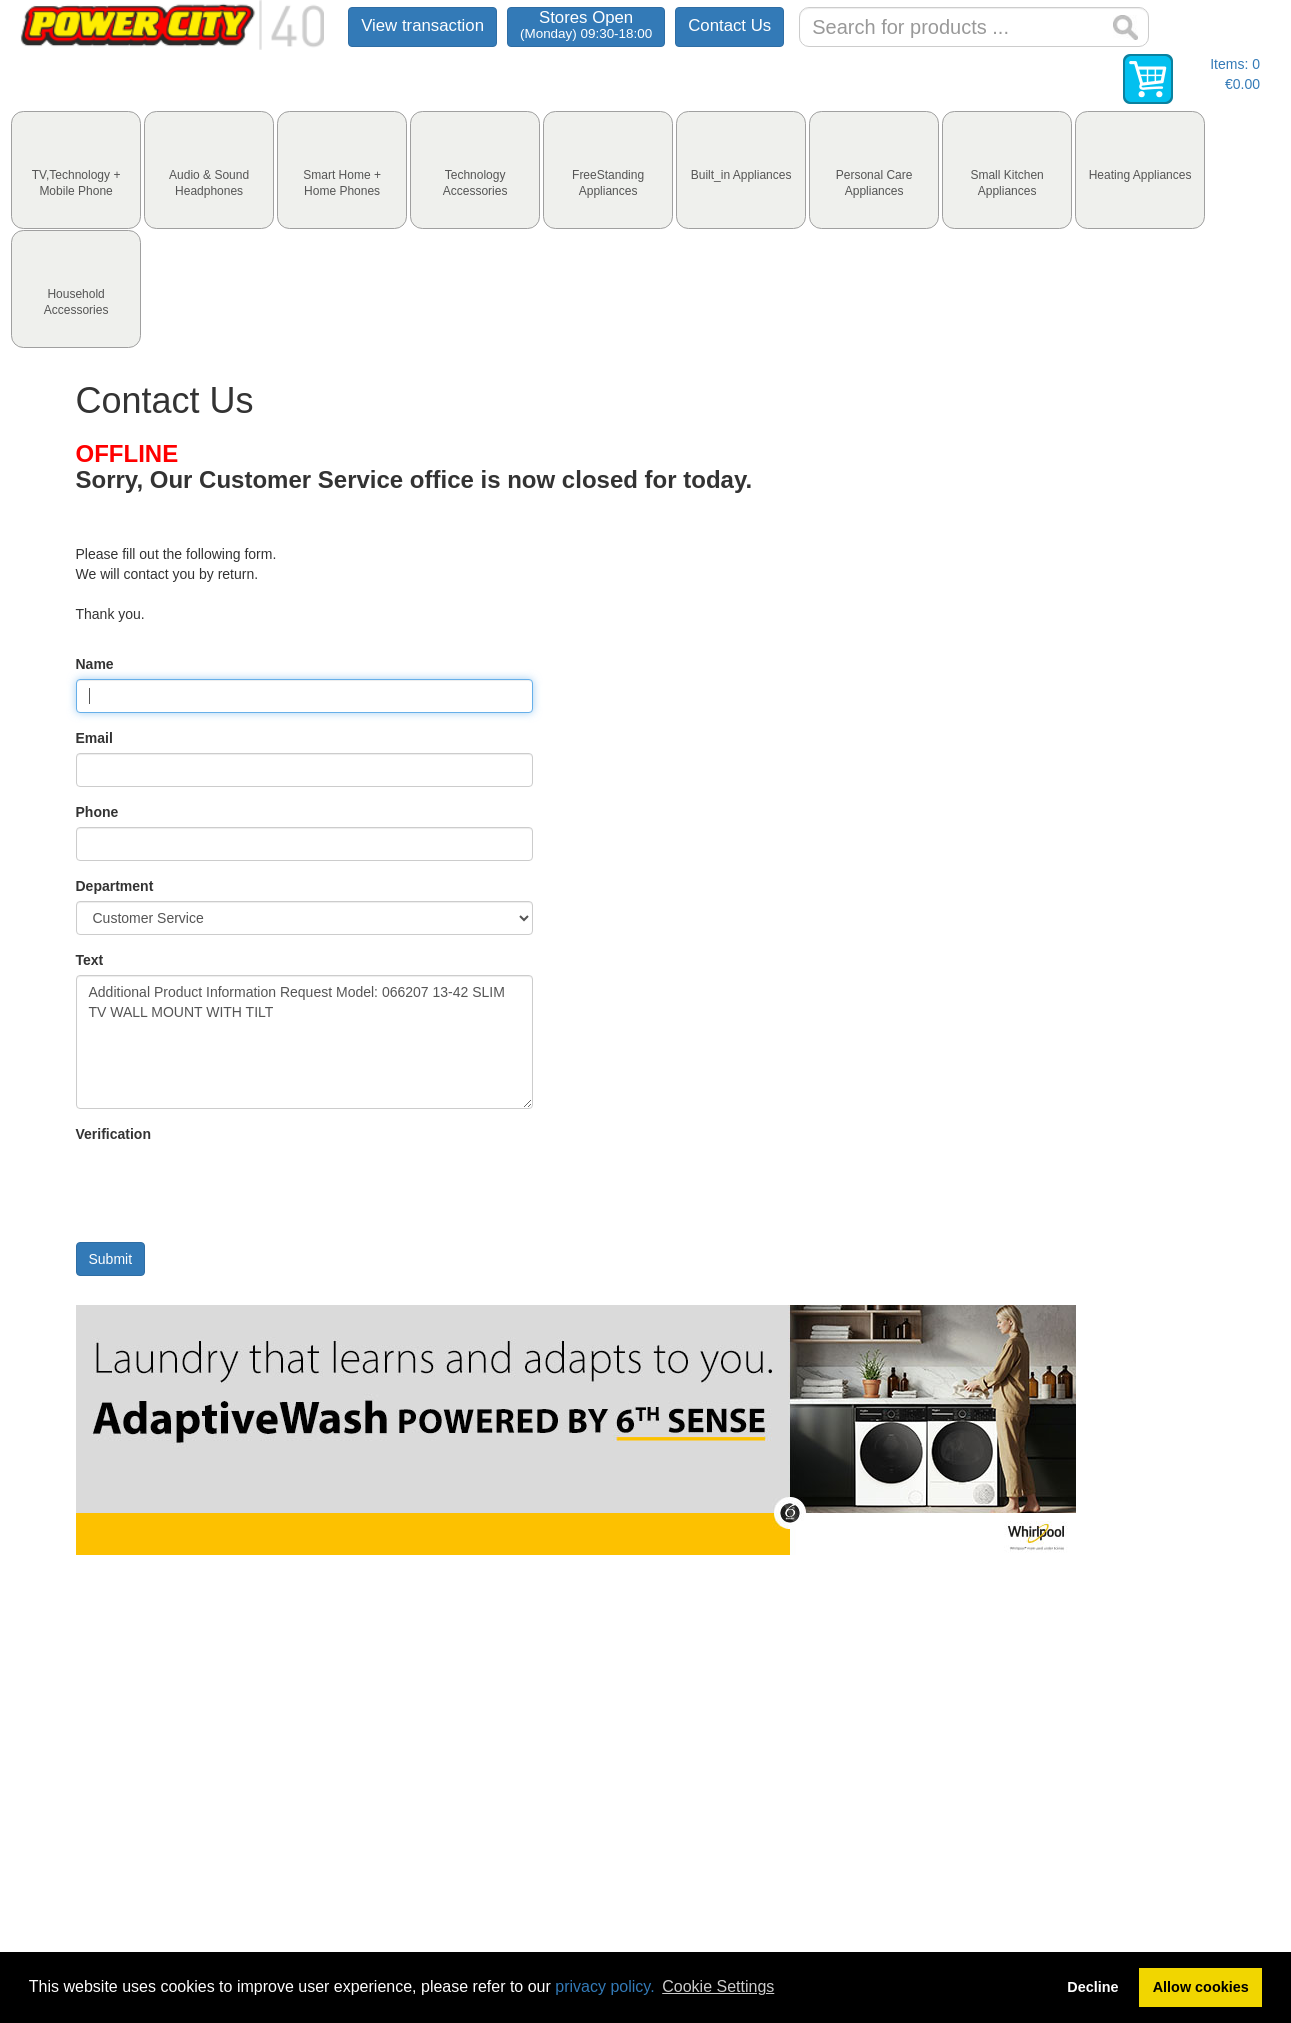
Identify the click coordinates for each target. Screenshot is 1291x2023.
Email (94, 738)
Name (95, 664)
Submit (111, 1259)
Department (115, 886)
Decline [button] (1092, 1987)
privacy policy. (604, 1986)
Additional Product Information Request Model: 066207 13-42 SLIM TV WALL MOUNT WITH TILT (305, 1042)
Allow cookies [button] (1201, 1987)
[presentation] (76, 170)
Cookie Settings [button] (718, 1986)
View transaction (422, 25)
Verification (113, 1134)
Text (90, 960)
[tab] (76, 170)
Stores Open (586, 24)
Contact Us (729, 25)
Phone (97, 812)
